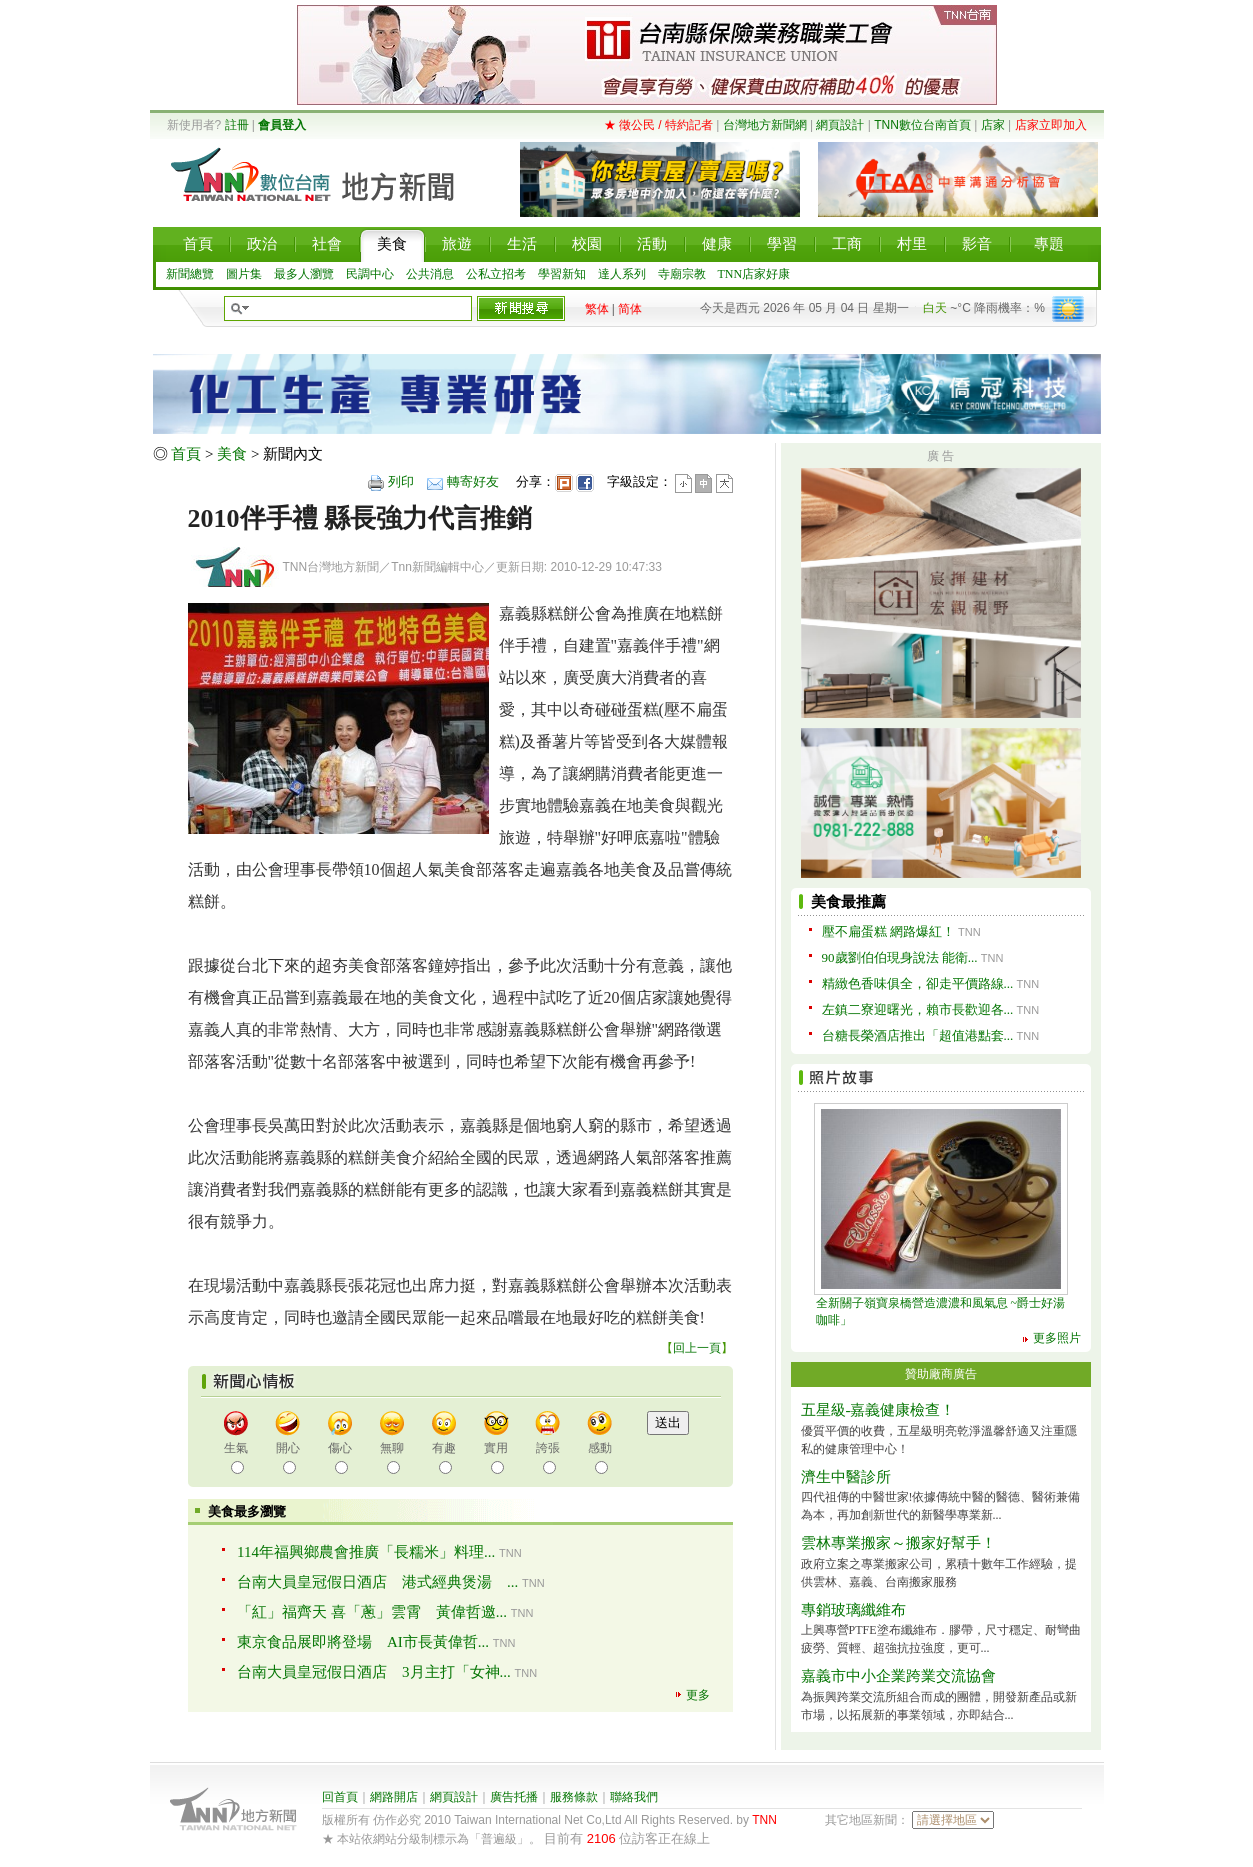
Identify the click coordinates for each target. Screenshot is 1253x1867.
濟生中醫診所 (846, 1477)
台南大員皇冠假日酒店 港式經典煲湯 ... (377, 1582)
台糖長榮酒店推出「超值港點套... (918, 1035)
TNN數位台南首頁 (922, 125)
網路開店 (394, 1797)
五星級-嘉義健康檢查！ (878, 1410)
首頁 (186, 454)
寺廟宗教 (682, 274)
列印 (401, 481)
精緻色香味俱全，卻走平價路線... (918, 983)
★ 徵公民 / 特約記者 (658, 125)
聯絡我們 (634, 1797)
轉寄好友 (473, 481)
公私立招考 (496, 274)
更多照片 (1057, 1338)
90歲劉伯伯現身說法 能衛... (900, 957)
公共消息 (430, 274)
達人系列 (622, 274)
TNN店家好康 (754, 274)
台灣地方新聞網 (765, 125)
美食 (232, 454)
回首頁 (340, 1797)
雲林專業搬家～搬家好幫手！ (898, 1543)
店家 (993, 125)
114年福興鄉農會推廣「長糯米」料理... (366, 1552)
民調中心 (370, 274)
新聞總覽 (190, 274)
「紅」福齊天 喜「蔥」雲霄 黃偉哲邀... (372, 1612)
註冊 (237, 125)
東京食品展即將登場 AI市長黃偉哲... (363, 1642)
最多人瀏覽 (304, 274)
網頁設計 (840, 125)
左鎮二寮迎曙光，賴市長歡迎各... (918, 1009)
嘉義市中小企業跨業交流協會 (898, 1676)
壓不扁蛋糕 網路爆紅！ (888, 931)
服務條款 (574, 1797)
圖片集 (244, 274)
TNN (764, 1820)
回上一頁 (697, 1348)
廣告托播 (514, 1797)
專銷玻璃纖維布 (853, 1610)
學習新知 (562, 274)
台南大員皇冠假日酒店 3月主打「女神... (374, 1672)
